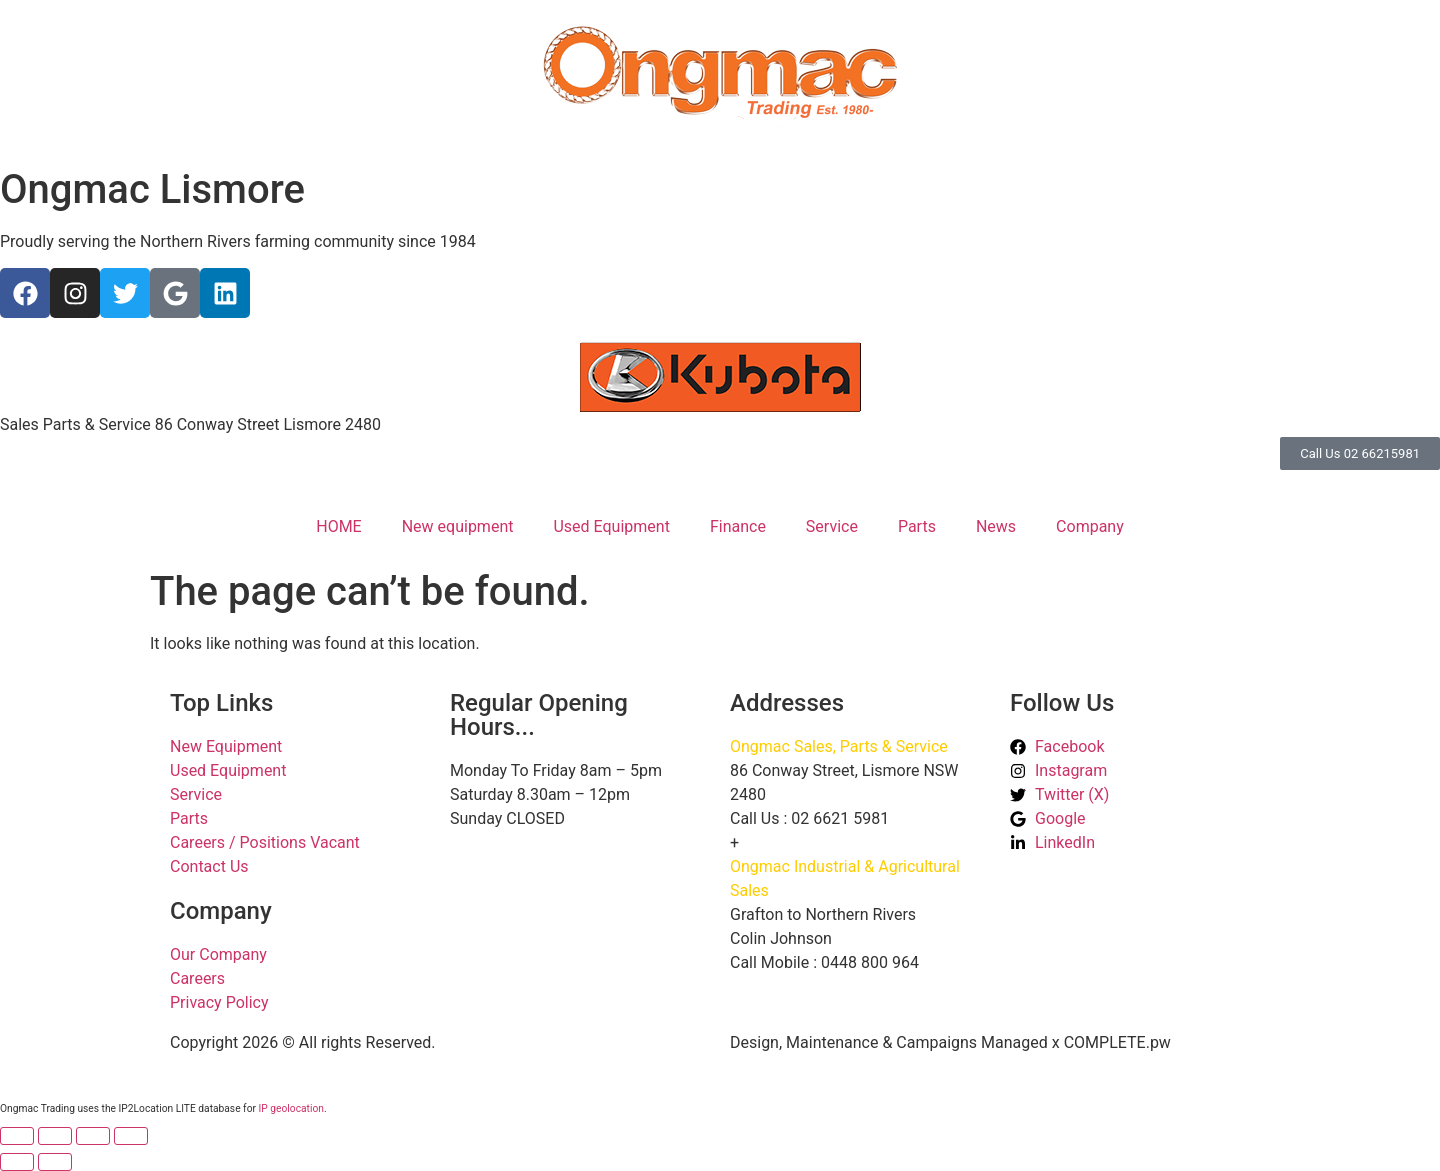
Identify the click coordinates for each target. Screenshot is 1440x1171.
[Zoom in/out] (17, 1136)
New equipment (458, 526)
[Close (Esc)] (131, 1136)
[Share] (93, 1136)
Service (832, 526)
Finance (738, 526)
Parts (917, 526)
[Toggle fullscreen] (55, 1136)
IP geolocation (291, 1108)
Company (1090, 526)
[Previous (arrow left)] (17, 1162)
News (996, 526)
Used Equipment (611, 526)
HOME (338, 526)
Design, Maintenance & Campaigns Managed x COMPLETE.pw (950, 1042)
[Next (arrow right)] (55, 1162)
